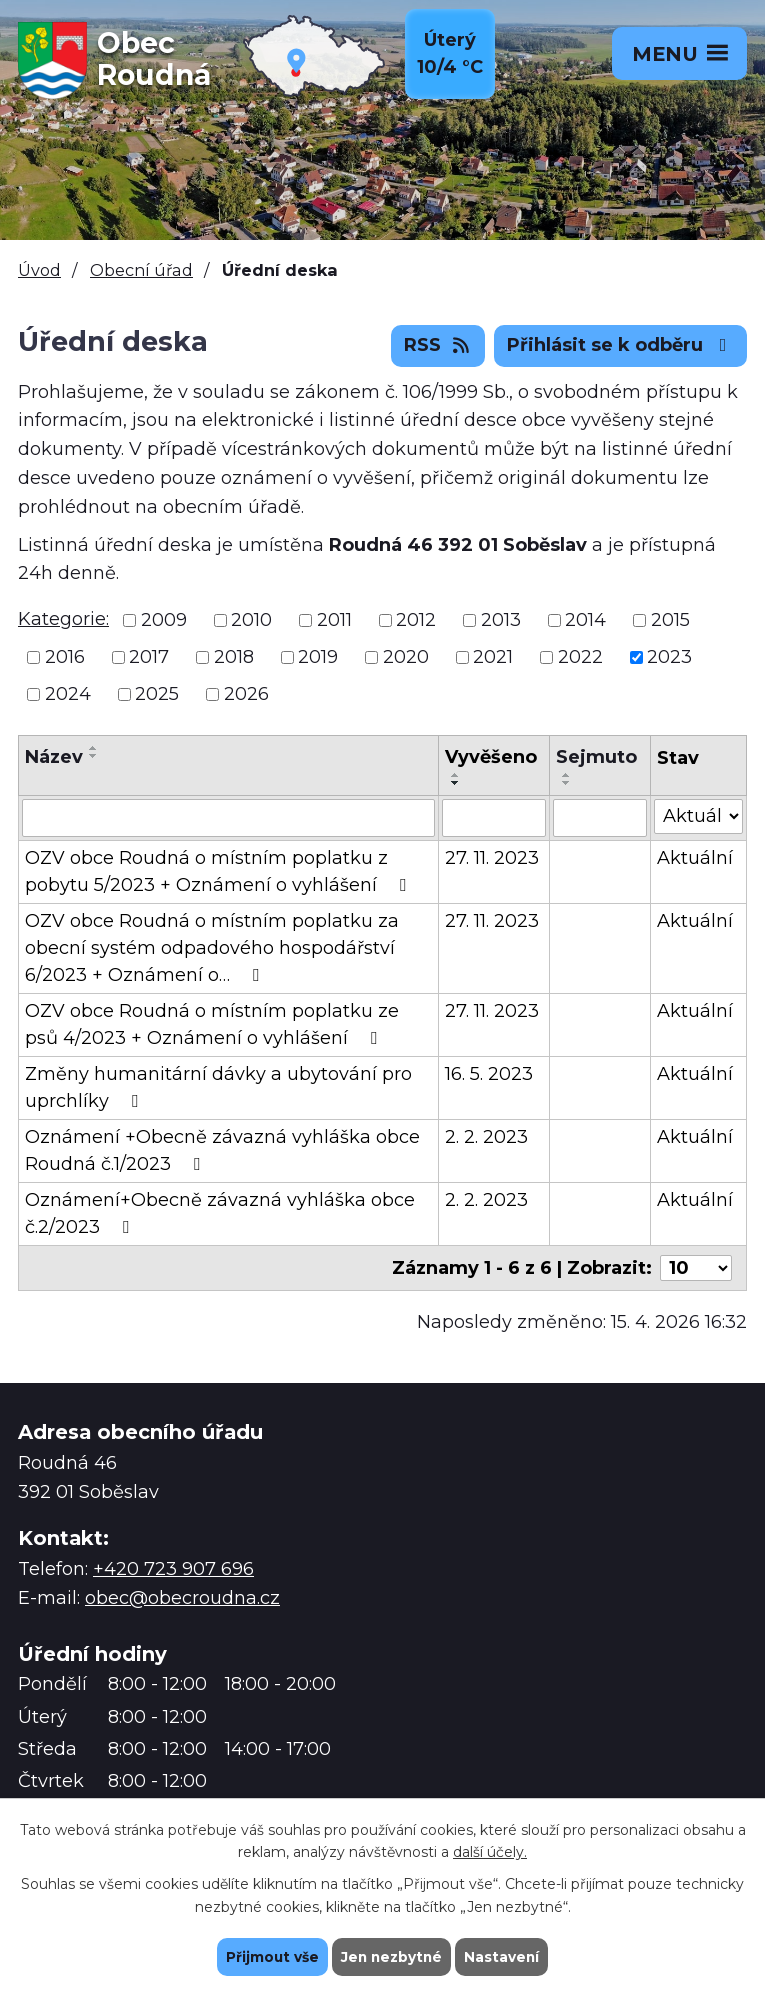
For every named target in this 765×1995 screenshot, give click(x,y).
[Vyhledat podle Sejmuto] (600, 818)
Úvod (39, 270)
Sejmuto (596, 757)
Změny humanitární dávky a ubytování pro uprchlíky (218, 1087)
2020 (406, 657)
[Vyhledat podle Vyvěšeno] (494, 818)
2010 (251, 620)
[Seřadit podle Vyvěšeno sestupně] (456, 783)
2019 (318, 657)
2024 (68, 694)
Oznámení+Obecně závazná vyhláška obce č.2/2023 (220, 1213)
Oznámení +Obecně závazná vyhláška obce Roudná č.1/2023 (222, 1150)
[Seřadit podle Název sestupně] (94, 756)
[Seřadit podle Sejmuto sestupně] (567, 783)
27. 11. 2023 (492, 858)
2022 (580, 657)
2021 (493, 657)
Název (54, 757)
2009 (164, 620)
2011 (334, 620)
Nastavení (504, 1956)
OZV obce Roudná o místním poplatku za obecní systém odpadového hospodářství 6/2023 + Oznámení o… (212, 948)
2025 (157, 694)
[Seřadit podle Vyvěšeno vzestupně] (456, 775)
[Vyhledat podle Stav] (698, 816)
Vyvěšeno (491, 757)
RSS (438, 345)
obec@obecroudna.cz (182, 1598)
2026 (246, 694)
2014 (585, 620)
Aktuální (695, 858)
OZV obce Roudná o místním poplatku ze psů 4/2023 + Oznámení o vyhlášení (212, 1024)
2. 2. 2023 (486, 1137)
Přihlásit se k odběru (621, 345)
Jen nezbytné (391, 1956)
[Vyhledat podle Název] (228, 818)
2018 (234, 657)
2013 (501, 620)
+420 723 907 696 (173, 1569)
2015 (670, 620)
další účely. (490, 1852)
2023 (669, 657)
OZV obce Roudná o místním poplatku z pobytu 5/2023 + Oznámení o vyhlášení (219, 871)
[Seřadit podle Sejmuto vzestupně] (567, 775)
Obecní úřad (141, 270)
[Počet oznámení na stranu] (696, 1268)
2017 (149, 657)
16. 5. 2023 (489, 1074)
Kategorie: (63, 619)
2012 (416, 620)
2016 (65, 657)
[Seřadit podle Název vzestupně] (94, 748)
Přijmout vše (270, 1956)
